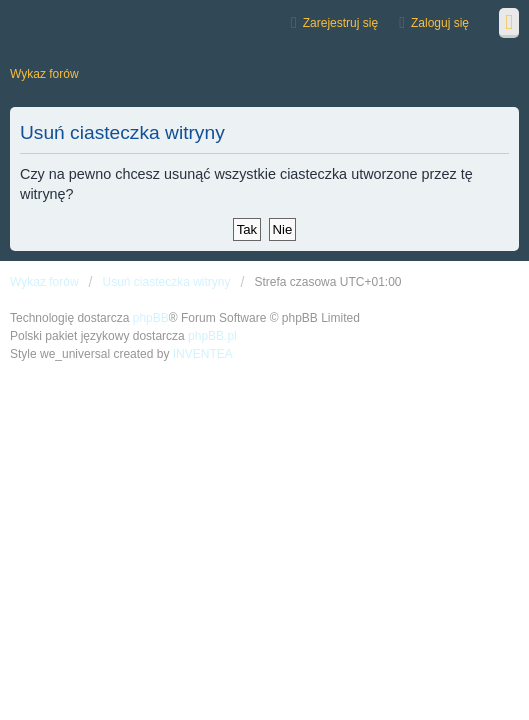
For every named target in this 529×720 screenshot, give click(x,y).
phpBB (151, 318)
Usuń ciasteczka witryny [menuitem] (166, 282)
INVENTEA (203, 354)
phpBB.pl (212, 336)
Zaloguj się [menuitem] (440, 23)
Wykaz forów (44, 282)
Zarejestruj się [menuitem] (340, 23)
